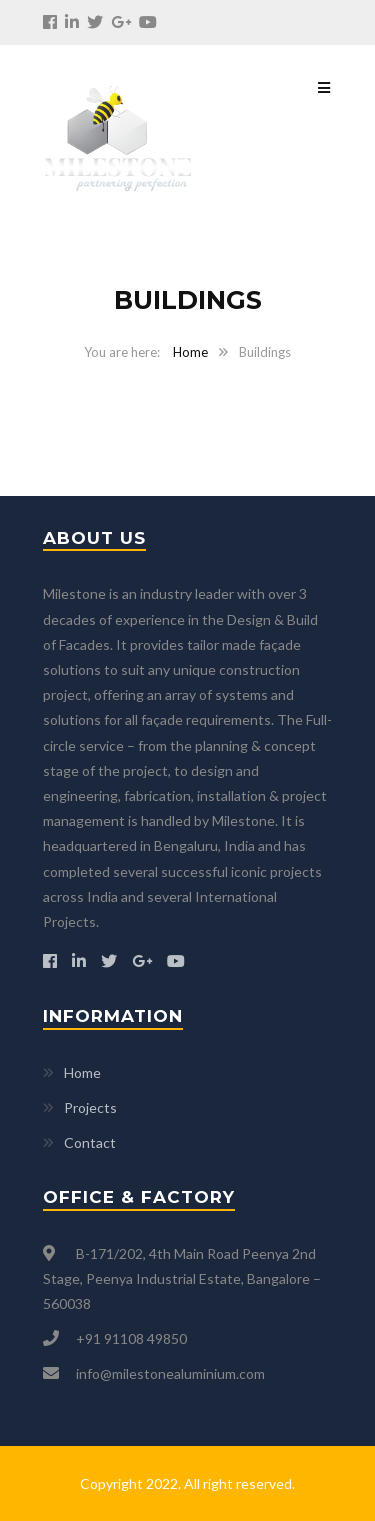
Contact (90, 1142)
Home (190, 352)
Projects (90, 1107)
